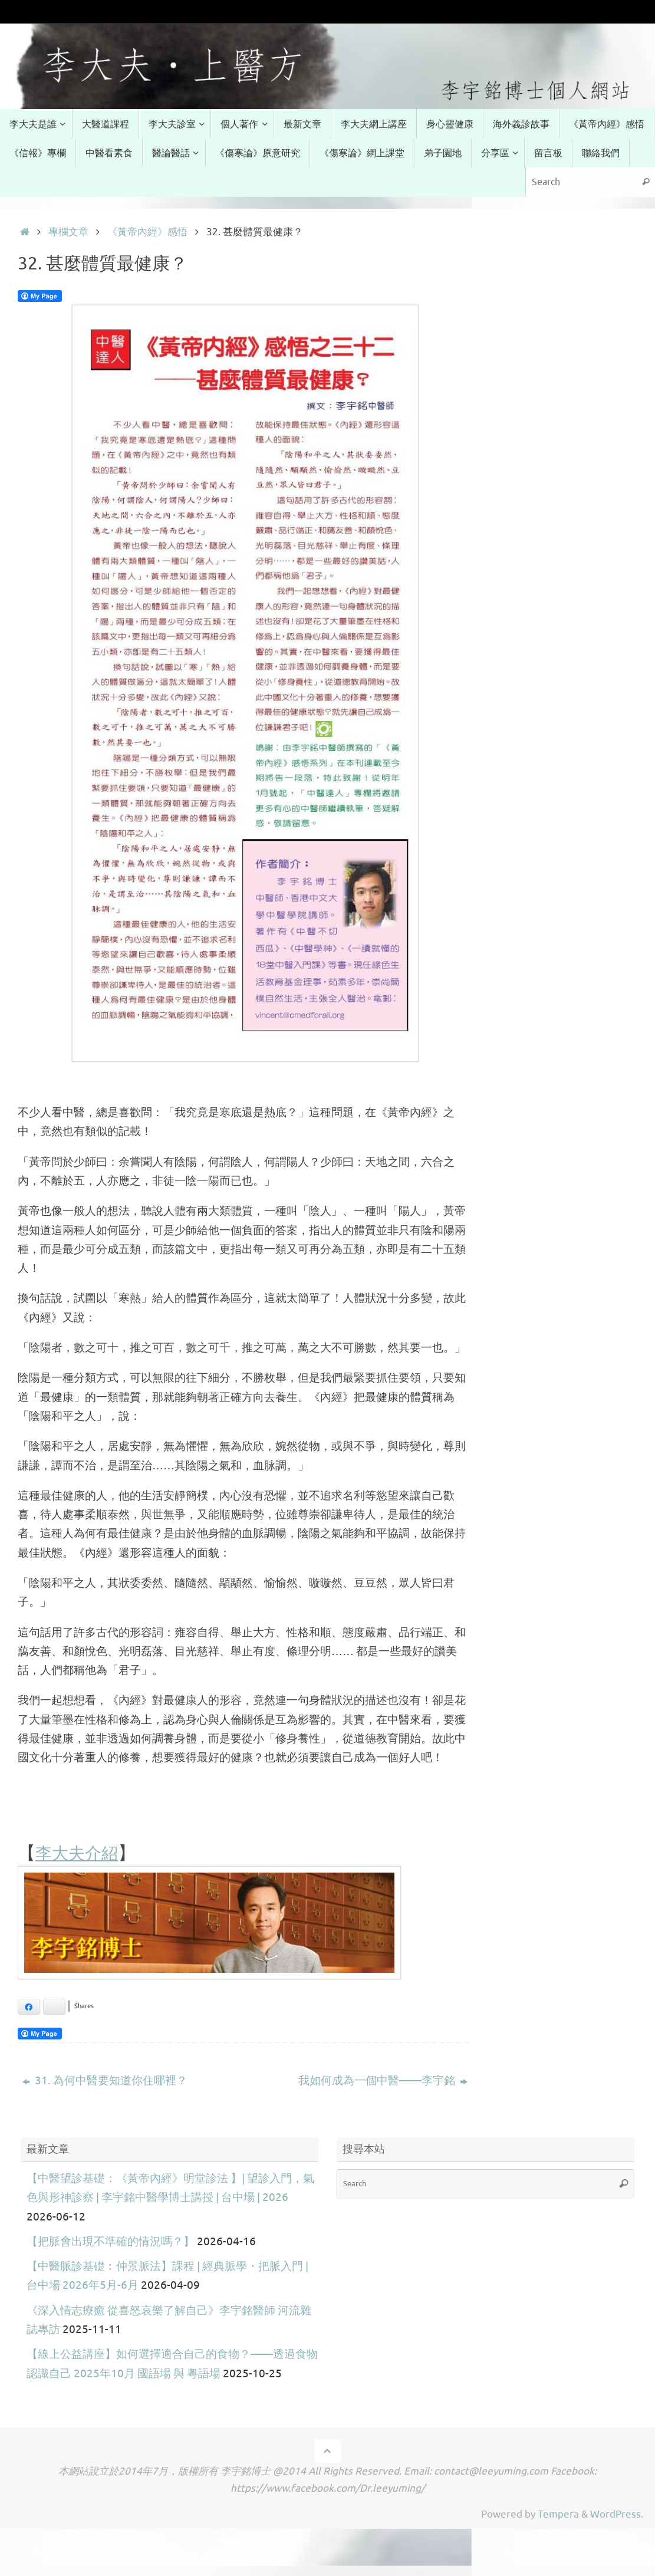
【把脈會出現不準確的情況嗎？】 (111, 2242)
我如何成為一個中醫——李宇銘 (383, 2081)
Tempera (558, 2514)
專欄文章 (68, 232)
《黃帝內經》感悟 (147, 232)
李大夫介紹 (79, 1852)
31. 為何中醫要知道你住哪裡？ (104, 2081)
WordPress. (616, 2514)
